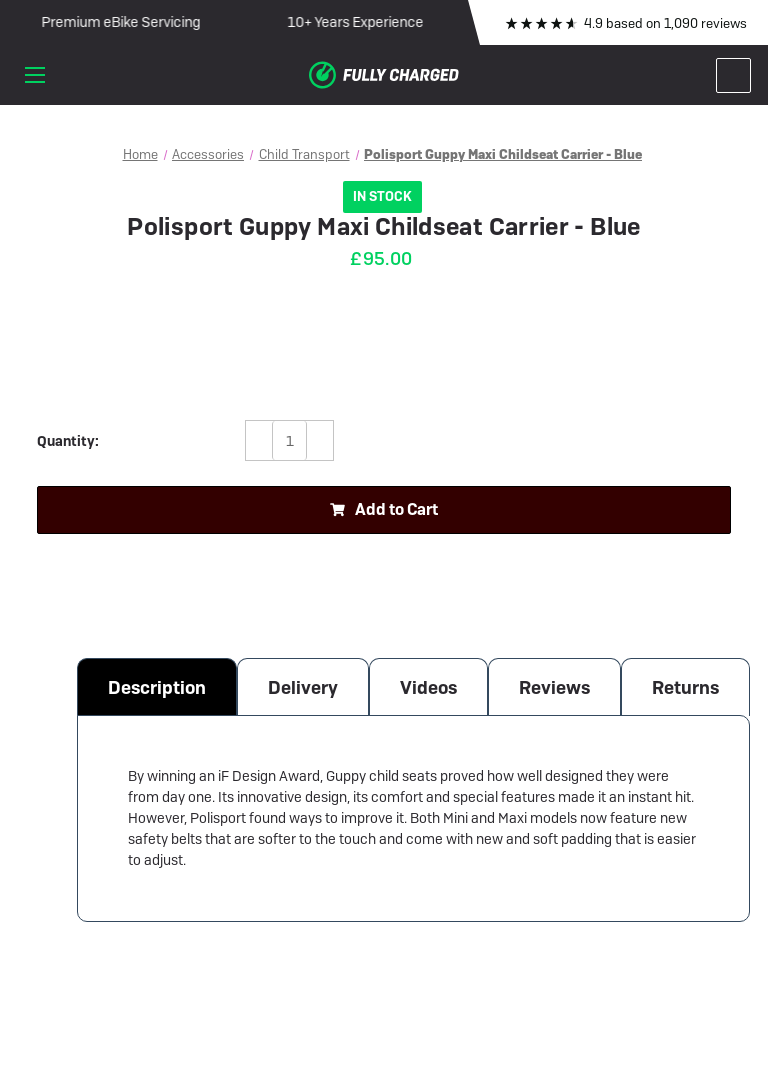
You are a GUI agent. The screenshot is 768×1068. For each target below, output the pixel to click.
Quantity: (68, 441)
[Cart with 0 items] (733, 75)
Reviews (554, 687)
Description (157, 687)
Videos (428, 687)
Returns (685, 687)
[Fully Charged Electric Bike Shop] (384, 75)
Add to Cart (384, 509)
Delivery (303, 687)
